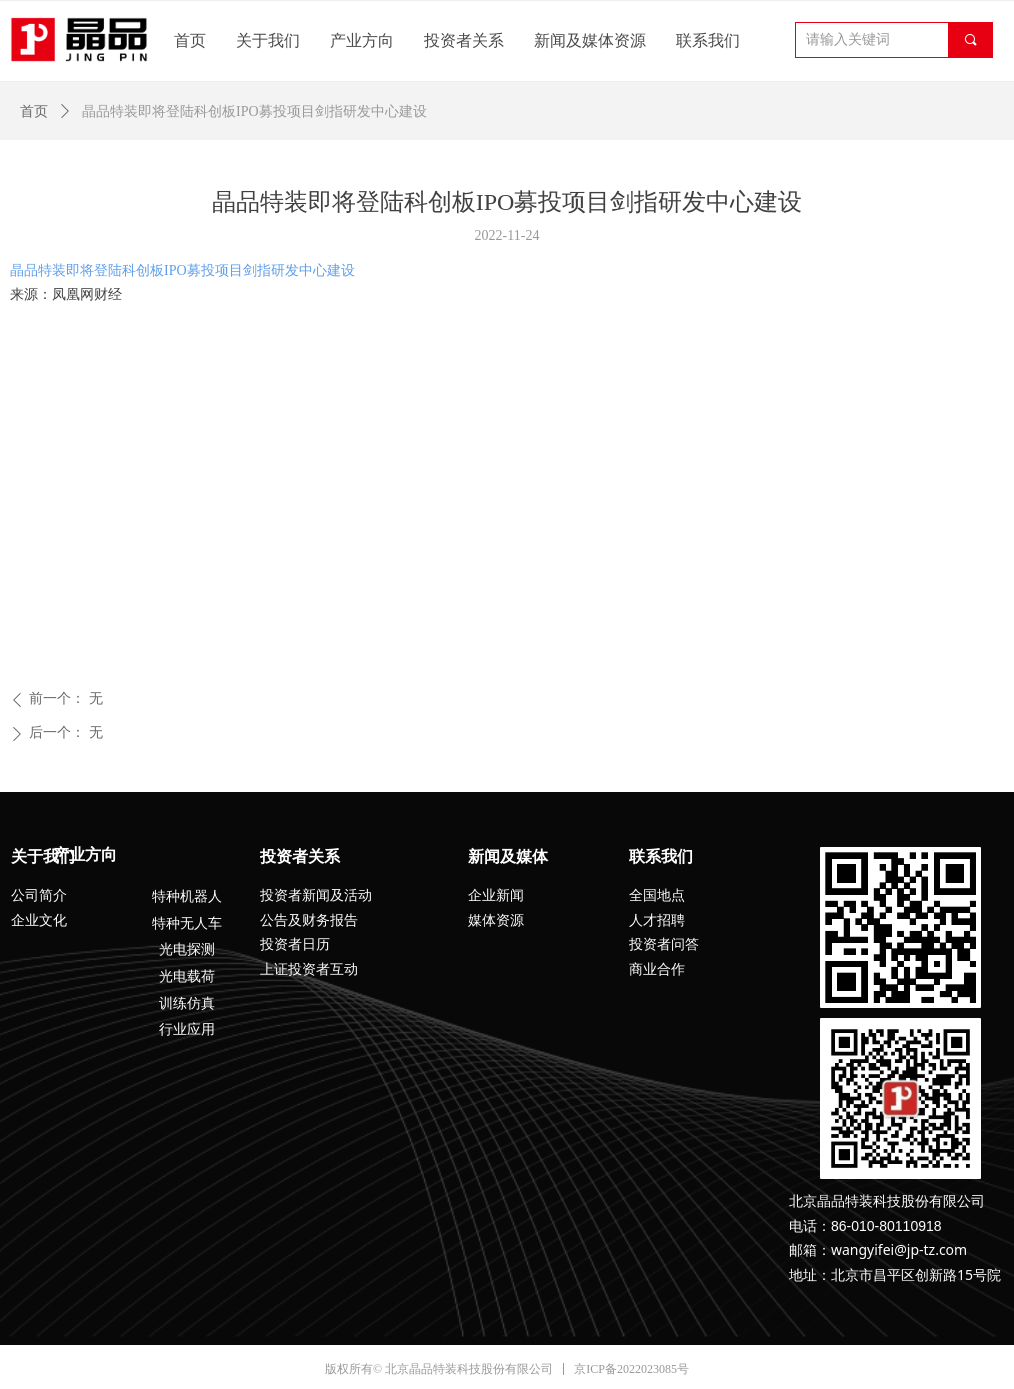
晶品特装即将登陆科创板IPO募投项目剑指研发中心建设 (182, 270)
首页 (34, 111)
